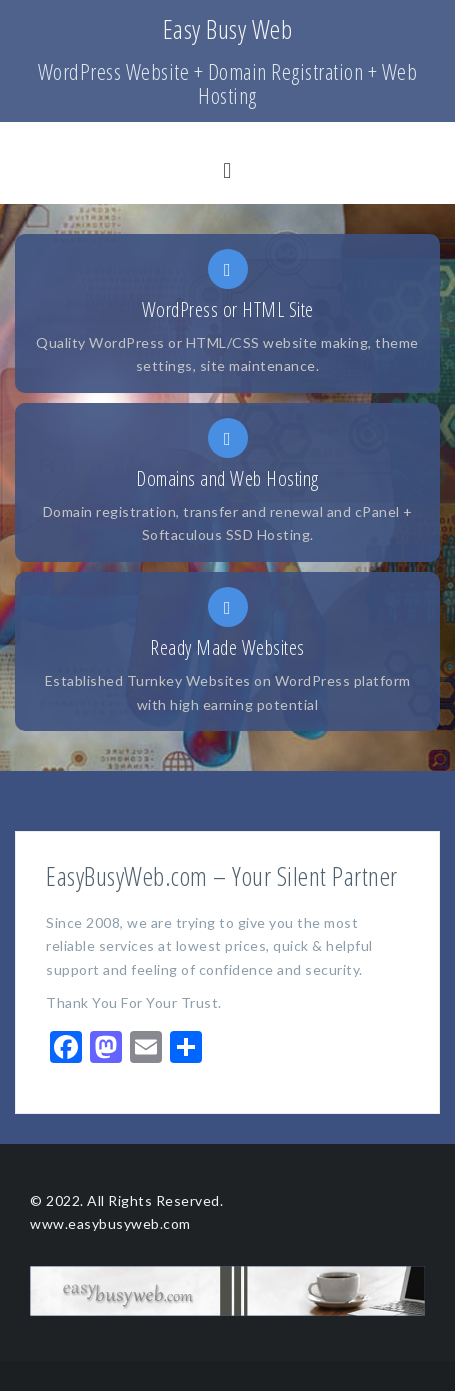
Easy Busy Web (228, 29)
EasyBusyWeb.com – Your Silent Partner (222, 876)
